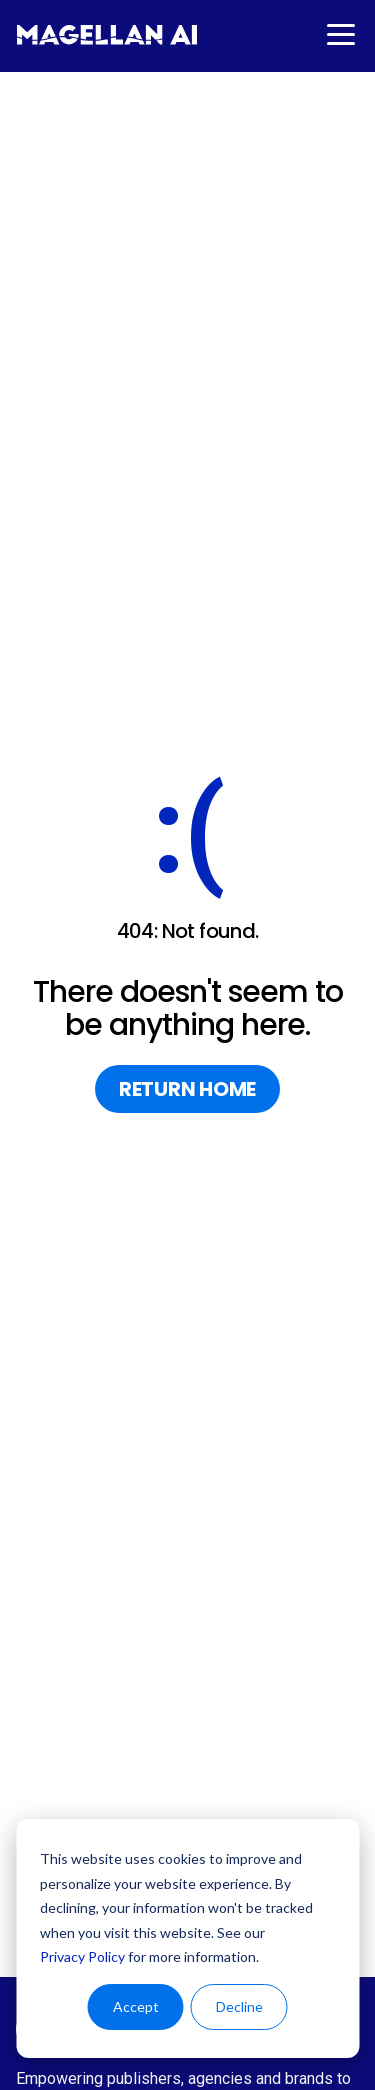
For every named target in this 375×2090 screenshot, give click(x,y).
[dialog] (187, 1938)
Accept (136, 2006)
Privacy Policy (82, 1956)
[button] (339, 34)
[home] (107, 35)
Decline (239, 2006)
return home (187, 1089)
